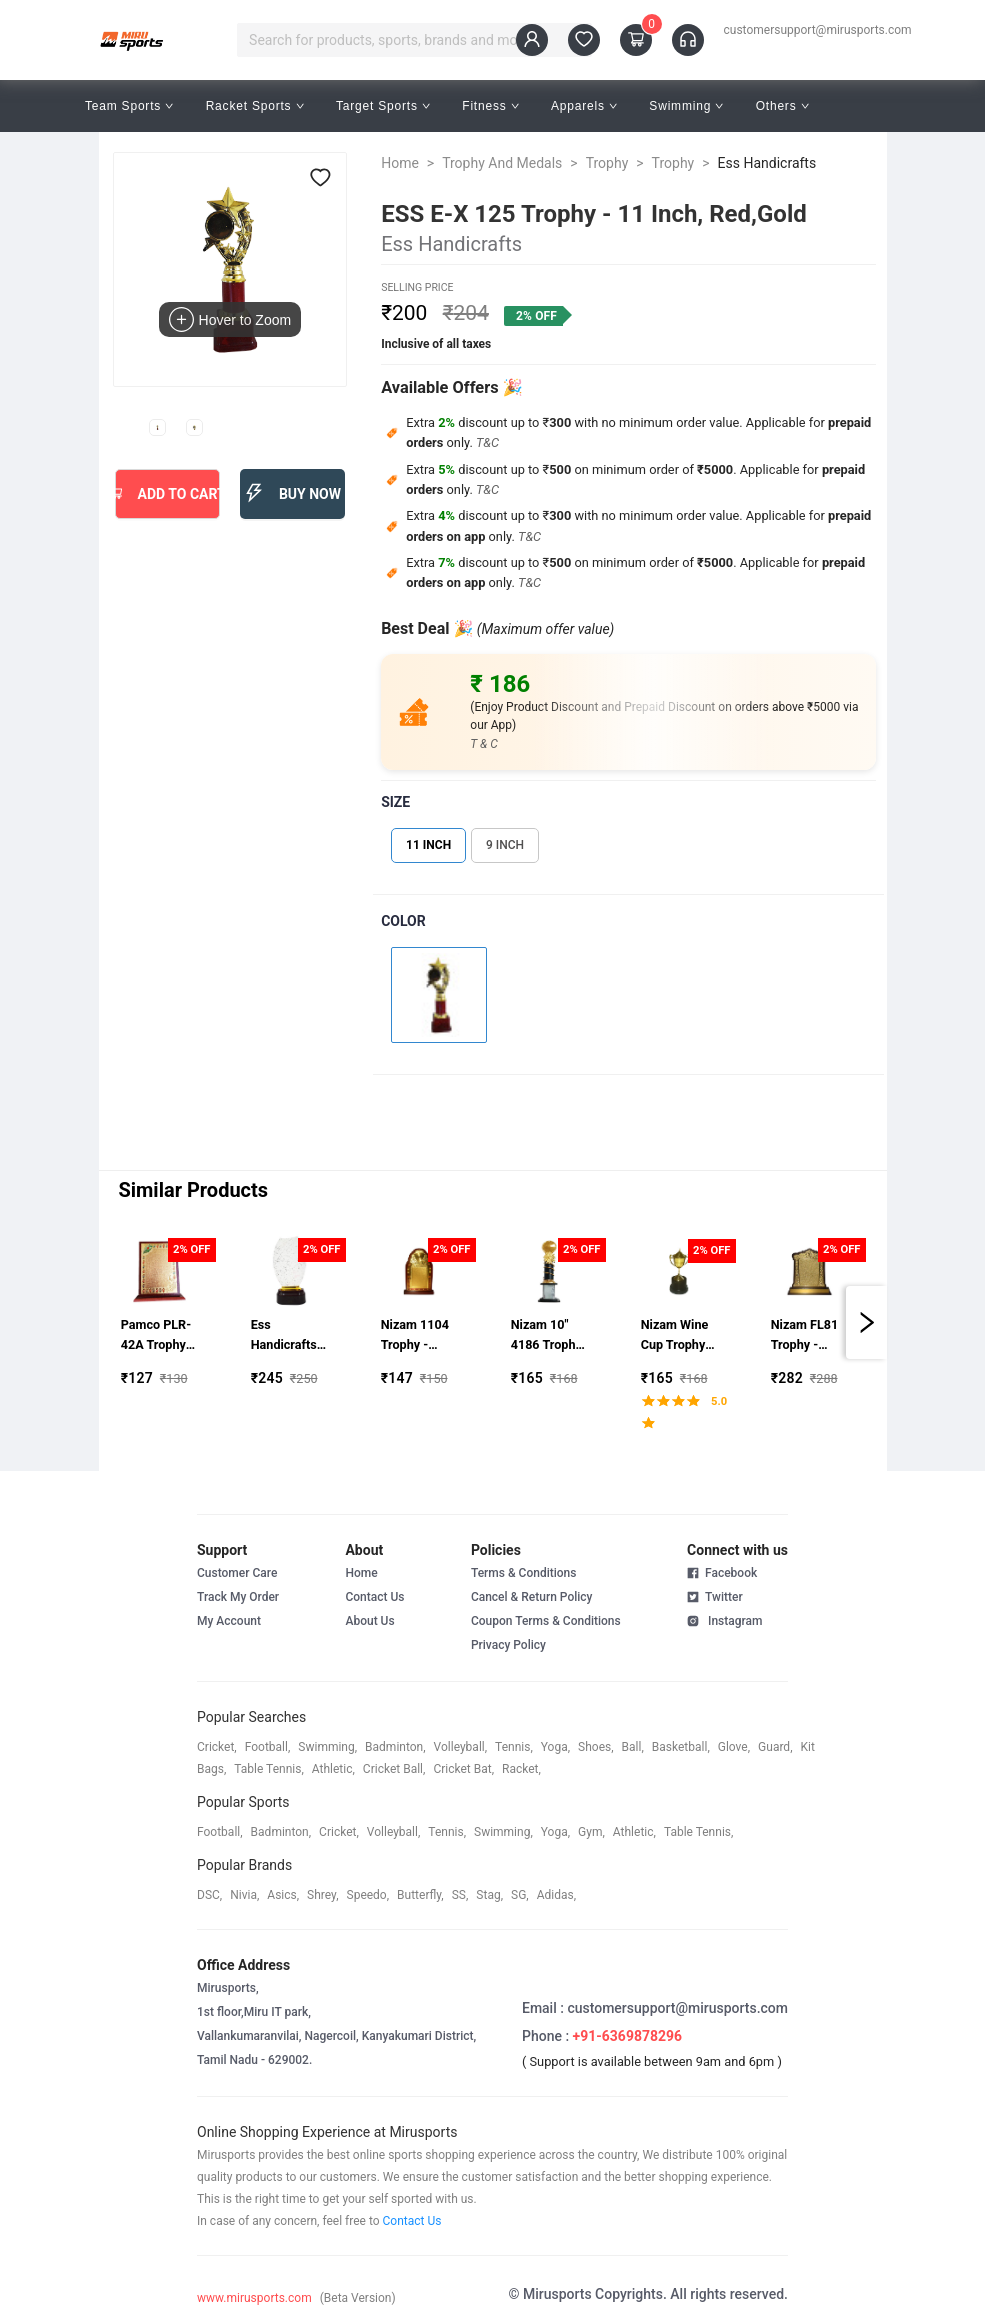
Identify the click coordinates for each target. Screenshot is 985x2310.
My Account (229, 1621)
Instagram (724, 1620)
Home (400, 163)
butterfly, (420, 1895)
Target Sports (383, 106)
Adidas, (556, 1895)
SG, (520, 1895)
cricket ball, (394, 1769)
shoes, (596, 1747)
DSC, (209, 1895)
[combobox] (404, 40)
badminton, (395, 1747)
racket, (521, 1769)
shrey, (322, 1895)
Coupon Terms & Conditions (546, 1621)
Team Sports (129, 106)
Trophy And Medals (502, 163)
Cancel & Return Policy (532, 1597)
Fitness (490, 106)
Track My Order (238, 1597)
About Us (369, 1621)
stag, (489, 1895)
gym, (591, 1832)
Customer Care (237, 1573)
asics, (283, 1895)
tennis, (514, 1747)
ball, (633, 1747)
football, (268, 1747)
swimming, (327, 1747)
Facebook (722, 1573)
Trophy (607, 163)
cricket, (217, 1747)
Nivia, (244, 1895)
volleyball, (461, 1747)
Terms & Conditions (524, 1573)
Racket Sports (255, 106)
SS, (460, 1895)
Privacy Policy (508, 1645)
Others (782, 106)
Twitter (715, 1596)
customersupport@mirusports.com (818, 30)
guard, (775, 1747)
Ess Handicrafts (767, 163)
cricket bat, (463, 1769)
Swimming (686, 106)
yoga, (555, 1747)
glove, (734, 1747)
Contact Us (374, 1597)
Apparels (584, 106)
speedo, (368, 1895)
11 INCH (428, 845)
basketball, (681, 1747)
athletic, (333, 1769)
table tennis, (268, 1769)
